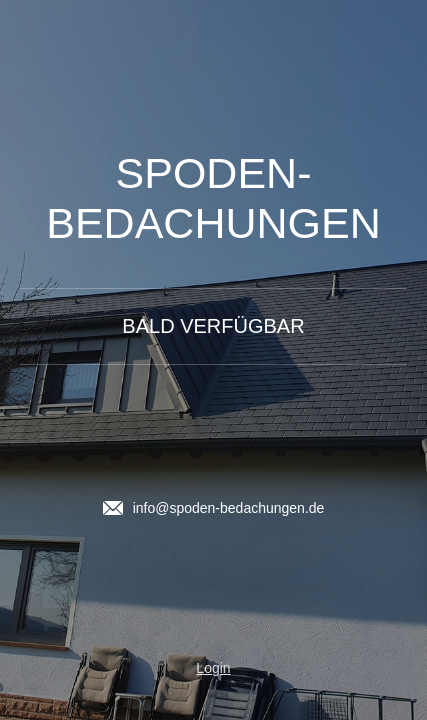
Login (213, 668)
